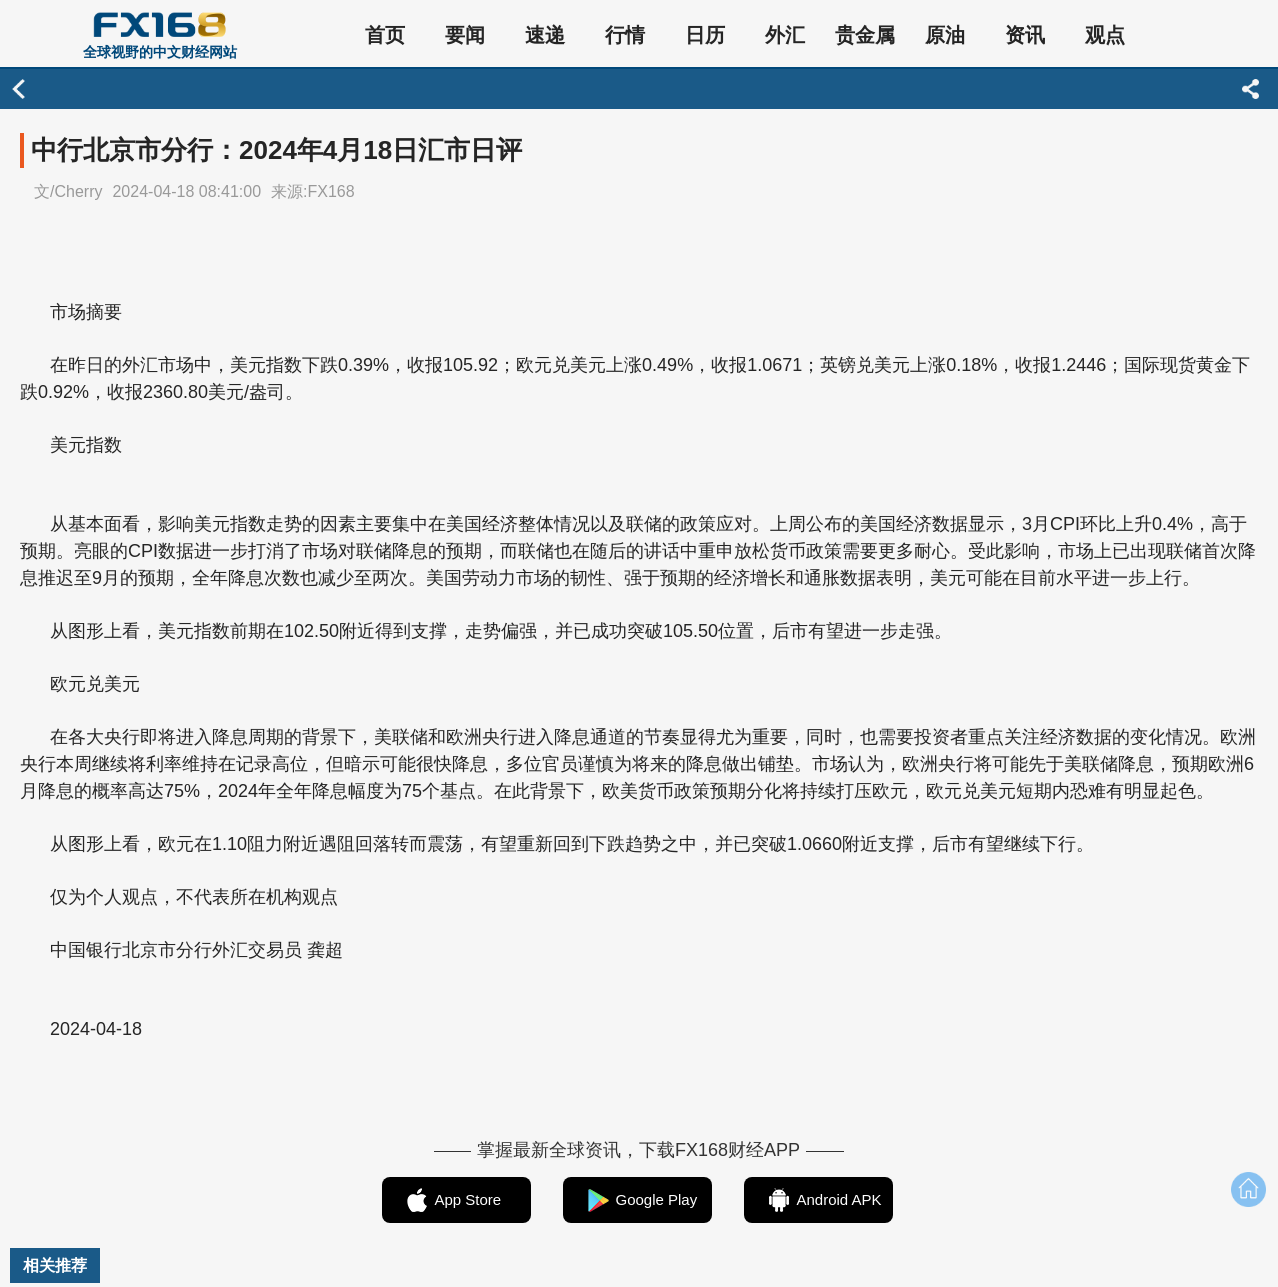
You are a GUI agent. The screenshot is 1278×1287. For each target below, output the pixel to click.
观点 (1105, 35)
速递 (545, 35)
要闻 (465, 35)
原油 (945, 35)
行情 (625, 35)
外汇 (785, 35)
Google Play (657, 1199)
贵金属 (865, 35)
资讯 (1025, 35)
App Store (468, 1199)
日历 (705, 35)
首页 (385, 35)
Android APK (839, 1199)
